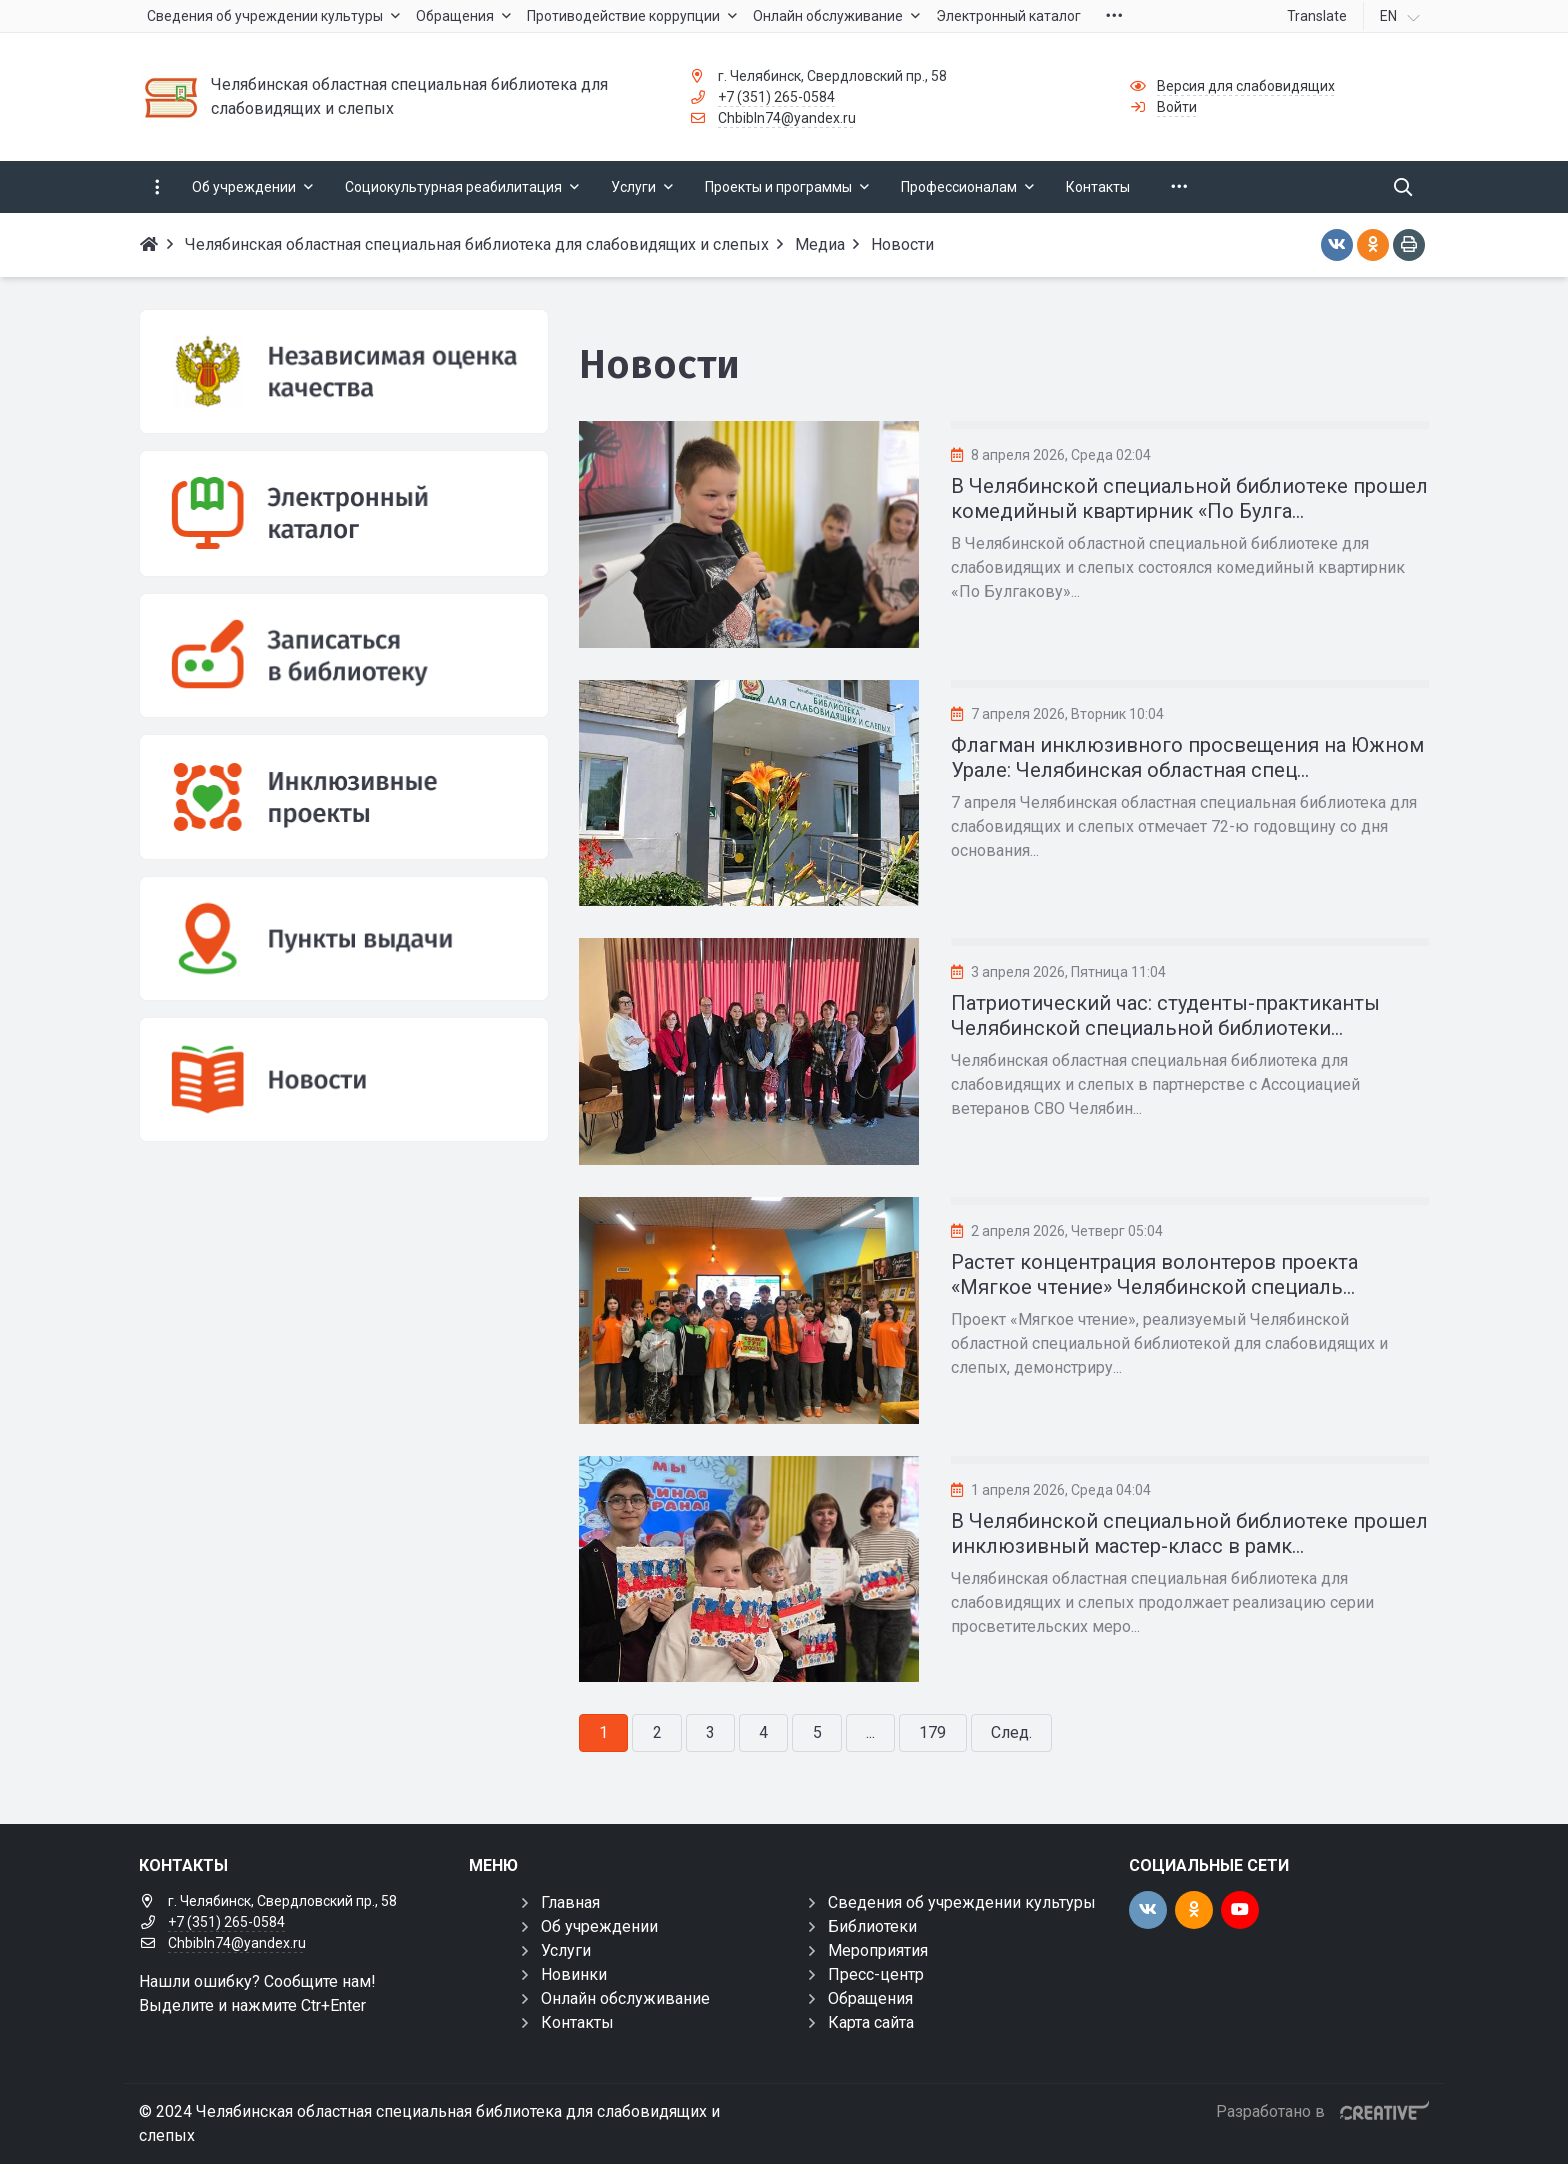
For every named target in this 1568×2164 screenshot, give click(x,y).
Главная (570, 1902)
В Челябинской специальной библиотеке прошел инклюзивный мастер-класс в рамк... (1189, 1533)
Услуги (566, 1950)
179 (932, 1732)
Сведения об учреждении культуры (962, 1902)
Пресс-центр (876, 1974)
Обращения (870, 1998)
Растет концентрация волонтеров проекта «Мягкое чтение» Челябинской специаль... (1154, 1274)
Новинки (574, 1974)
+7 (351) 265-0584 (776, 97)
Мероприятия (878, 1950)
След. (1011, 1732)
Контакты (577, 2022)
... (870, 1732)
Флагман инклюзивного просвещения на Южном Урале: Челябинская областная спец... (1187, 757)
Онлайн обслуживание (625, 1998)
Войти (1177, 107)
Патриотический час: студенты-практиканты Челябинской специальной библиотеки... (1165, 1015)
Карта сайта (871, 2022)
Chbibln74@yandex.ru (787, 118)
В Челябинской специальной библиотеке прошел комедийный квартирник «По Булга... (1189, 498)
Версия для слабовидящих (1246, 86)
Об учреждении (599, 1926)
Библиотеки (872, 1926)
